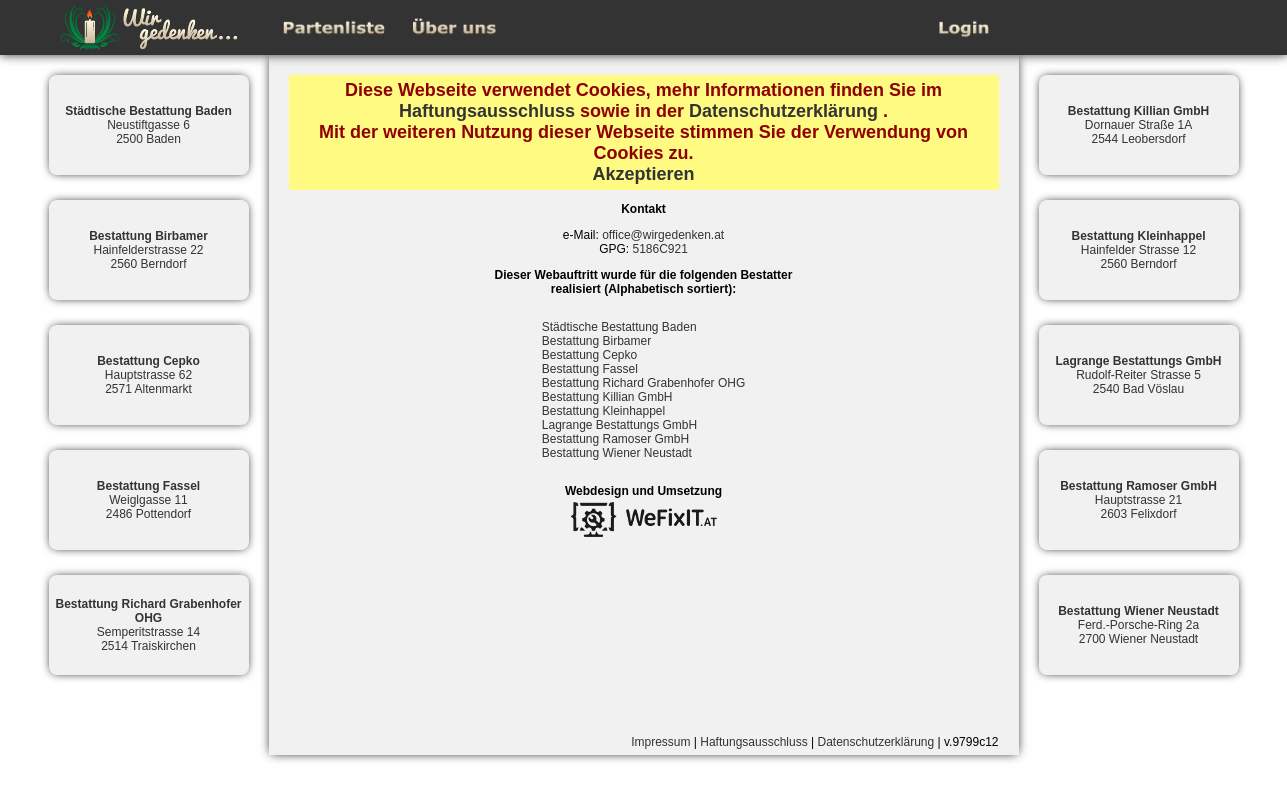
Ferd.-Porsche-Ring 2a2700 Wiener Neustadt (1138, 625)
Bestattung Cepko (589, 355)
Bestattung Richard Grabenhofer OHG (643, 383)
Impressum (660, 742)
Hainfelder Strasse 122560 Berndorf (1138, 250)
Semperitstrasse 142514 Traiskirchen (148, 625)
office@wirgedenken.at (663, 235)
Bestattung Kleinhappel (603, 411)
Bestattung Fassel (590, 369)
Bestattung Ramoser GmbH (615, 439)
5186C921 (659, 249)
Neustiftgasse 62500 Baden (148, 125)
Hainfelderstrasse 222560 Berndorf (148, 250)
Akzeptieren (643, 174)
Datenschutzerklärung (783, 111)
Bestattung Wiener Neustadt (617, 453)
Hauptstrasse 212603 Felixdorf (1138, 500)
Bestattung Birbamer (596, 341)
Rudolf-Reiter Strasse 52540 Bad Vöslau (1138, 375)
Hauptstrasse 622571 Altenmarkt (148, 375)
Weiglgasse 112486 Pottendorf (148, 500)
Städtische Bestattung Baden (619, 327)
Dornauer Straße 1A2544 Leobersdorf (1138, 125)
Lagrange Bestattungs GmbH (619, 425)
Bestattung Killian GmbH (607, 397)
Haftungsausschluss (487, 111)
